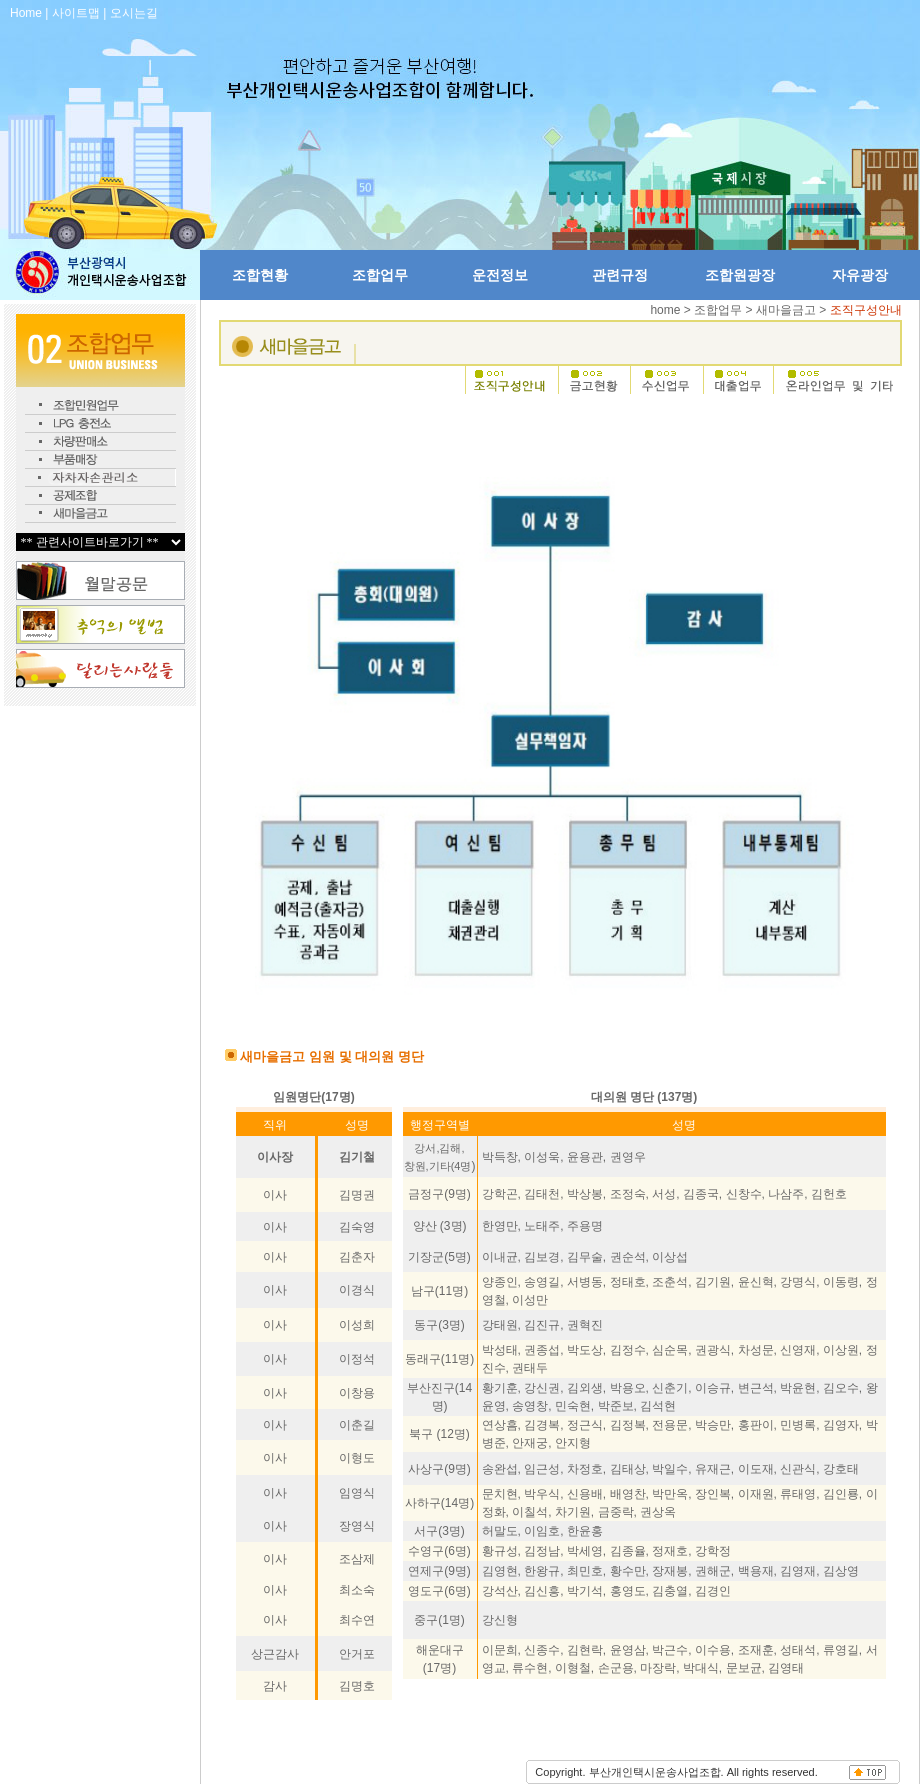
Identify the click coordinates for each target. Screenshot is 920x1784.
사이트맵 (76, 13)
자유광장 (860, 275)
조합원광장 (740, 275)
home (666, 310)
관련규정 (620, 275)
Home (26, 13)
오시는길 (134, 13)
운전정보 (500, 275)
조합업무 (380, 275)
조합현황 (260, 275)
